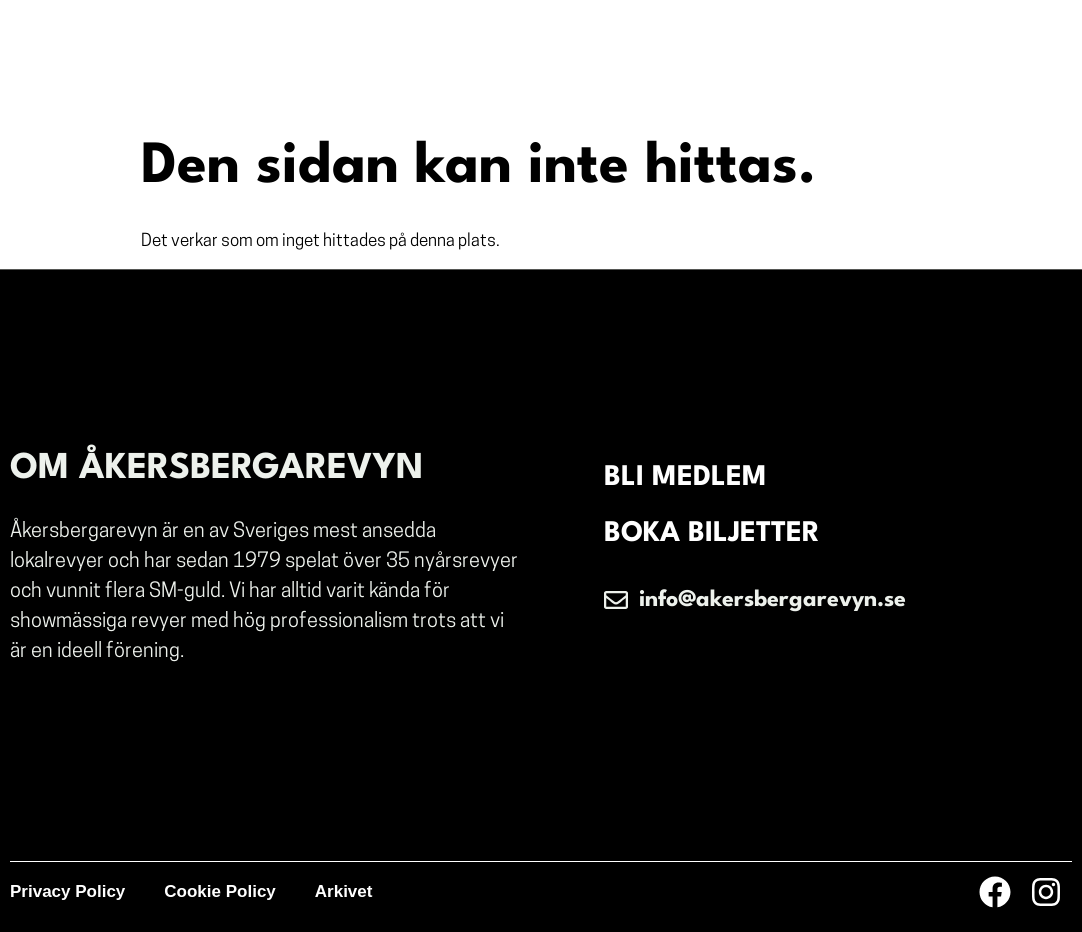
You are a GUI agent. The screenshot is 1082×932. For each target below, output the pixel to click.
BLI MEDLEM (685, 478)
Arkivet (344, 891)
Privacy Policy (67, 891)
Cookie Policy (219, 891)
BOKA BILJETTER (712, 534)
